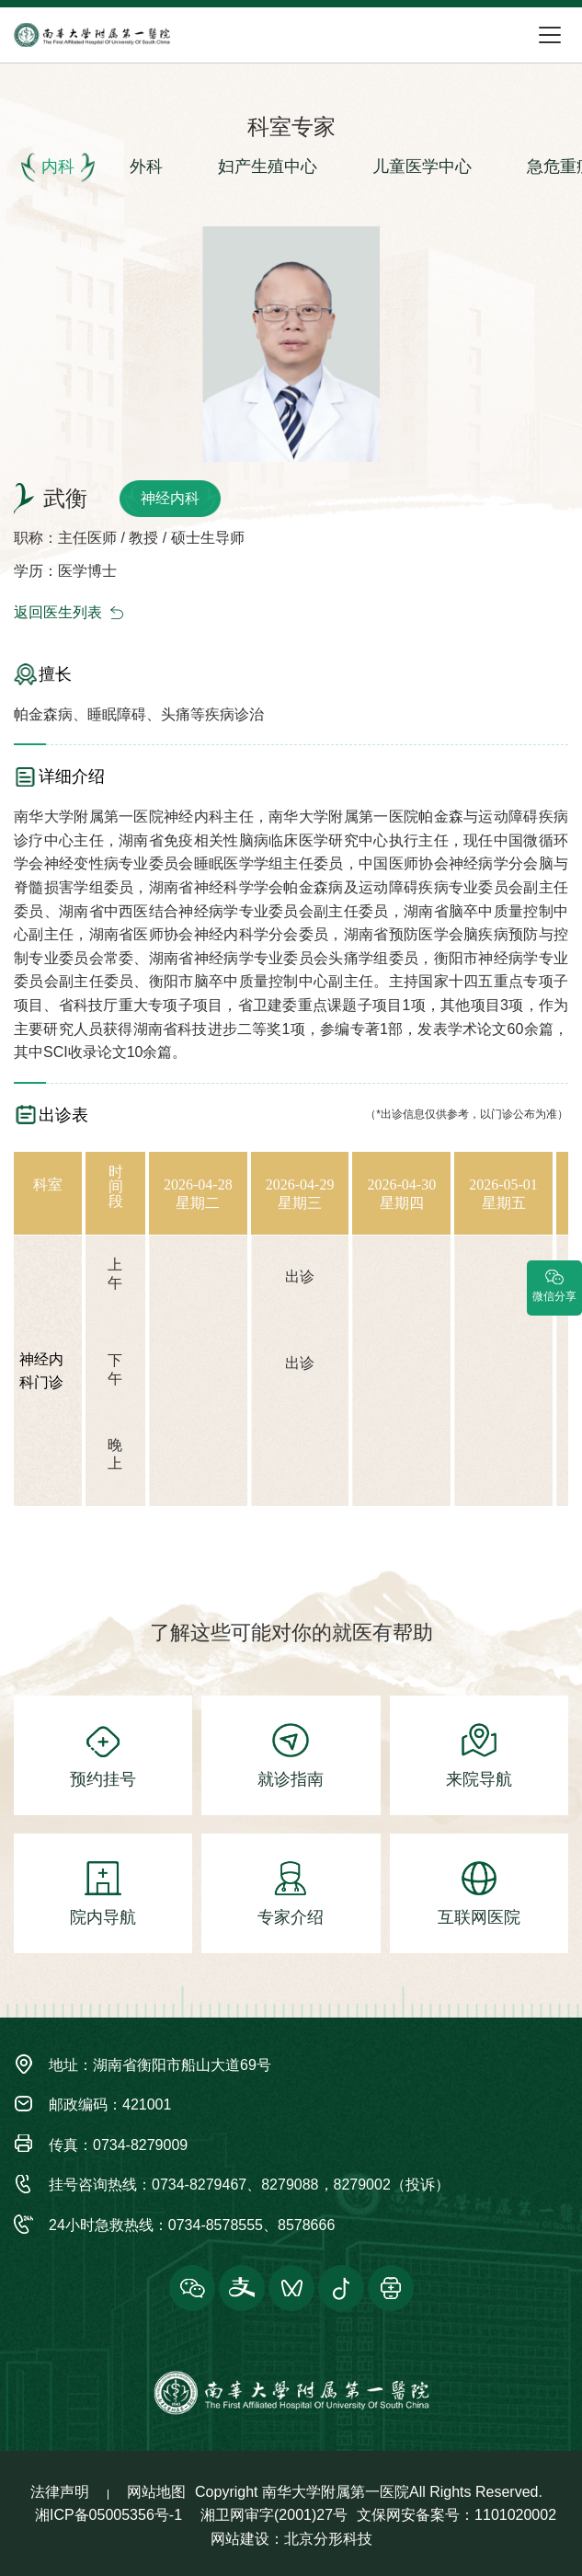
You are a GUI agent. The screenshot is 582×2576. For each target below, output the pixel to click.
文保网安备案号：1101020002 (456, 2515)
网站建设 (240, 2539)
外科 (146, 166)
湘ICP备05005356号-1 (108, 2515)
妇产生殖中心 (267, 166)
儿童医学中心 (422, 166)
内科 (57, 166)
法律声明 (59, 2492)
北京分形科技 (328, 2539)
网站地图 (156, 2492)
